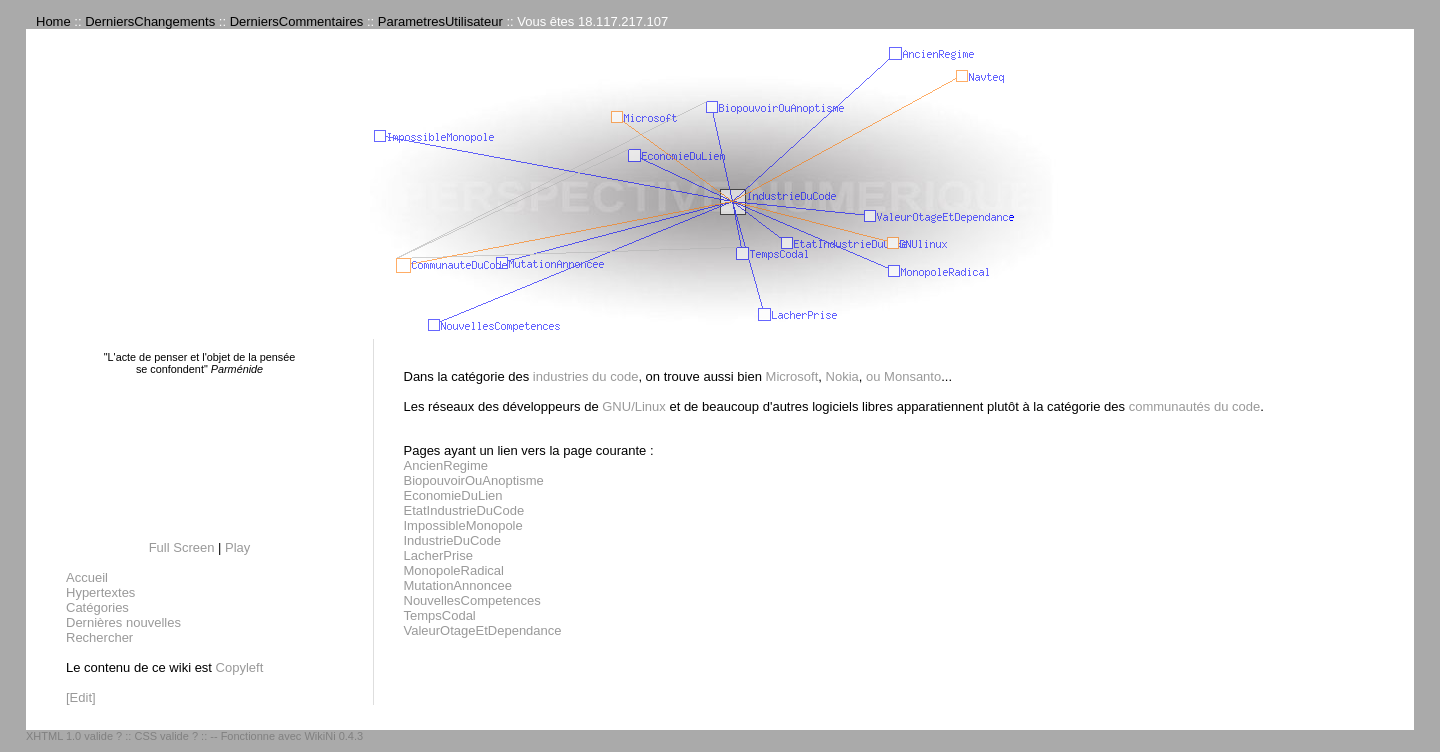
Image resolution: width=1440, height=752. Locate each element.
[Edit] (81, 697)
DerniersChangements (150, 21)
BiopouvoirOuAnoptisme (474, 480)
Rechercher (99, 637)
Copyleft (240, 667)
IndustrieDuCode (453, 540)
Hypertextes (100, 592)
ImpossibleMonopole (463, 525)
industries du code (586, 376)
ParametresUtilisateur (440, 21)
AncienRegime (446, 465)
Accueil (87, 577)
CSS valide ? (166, 736)
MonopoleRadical (454, 570)
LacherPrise (438, 555)
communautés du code (1195, 406)
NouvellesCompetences (472, 600)
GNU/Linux (634, 406)
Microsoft (792, 376)
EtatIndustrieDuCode (464, 510)
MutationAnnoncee (458, 585)
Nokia (842, 376)
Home (53, 21)
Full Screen (182, 547)
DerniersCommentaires (297, 21)
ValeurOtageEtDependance (483, 630)
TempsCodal (440, 615)
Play (237, 547)
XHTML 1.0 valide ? (74, 736)
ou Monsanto (903, 376)
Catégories (97, 607)
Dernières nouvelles (123, 622)
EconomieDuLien (453, 495)
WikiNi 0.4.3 (333, 736)
